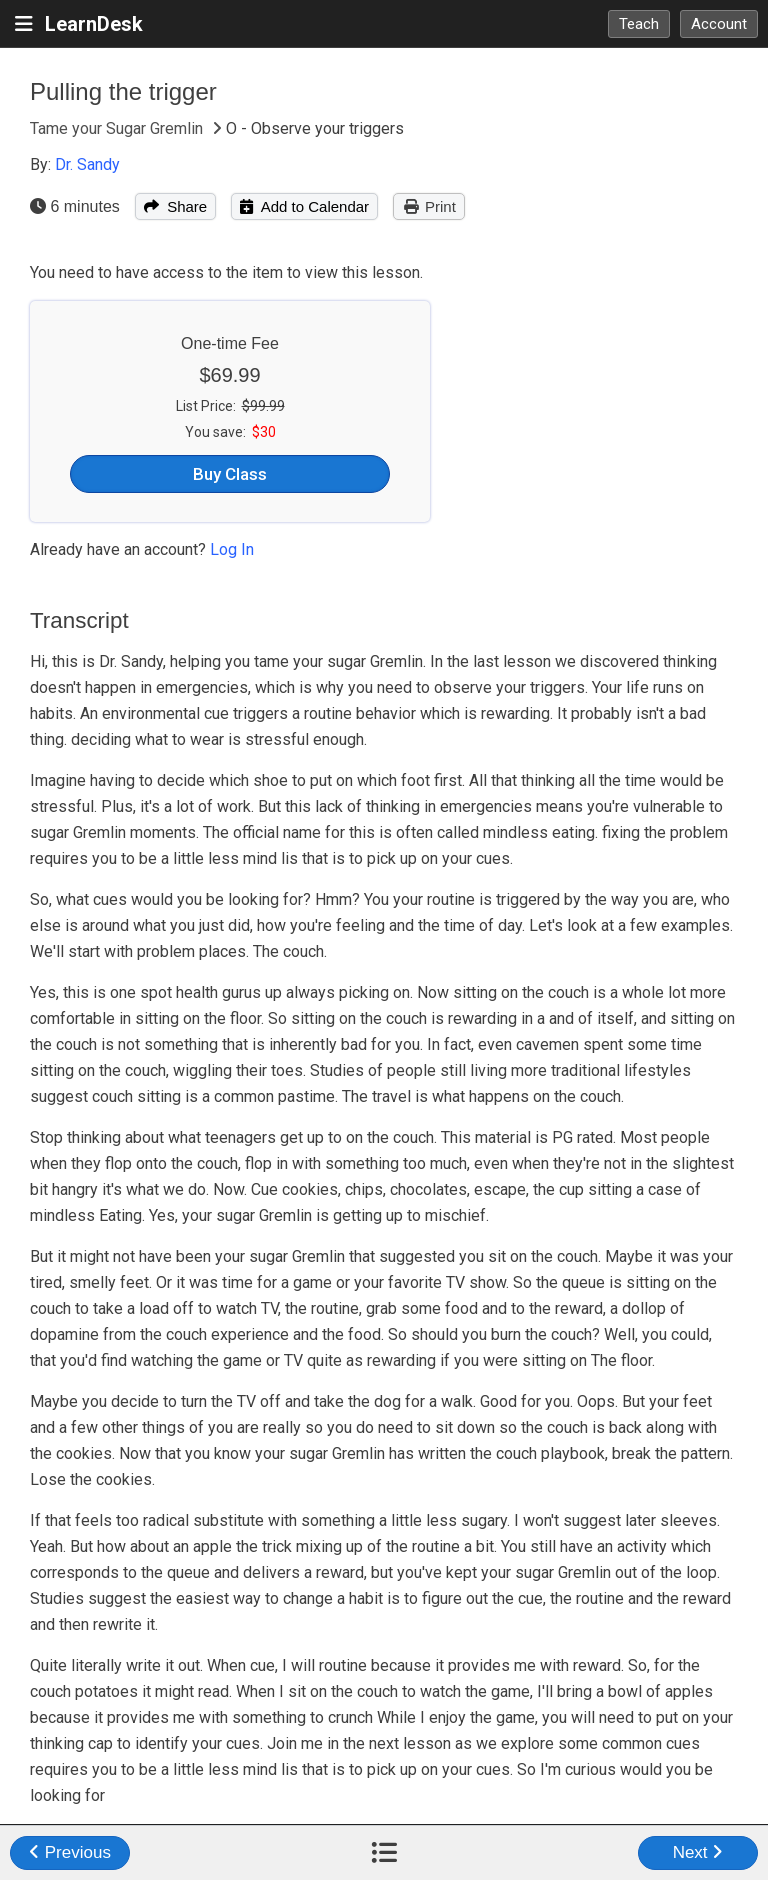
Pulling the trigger (123, 91)
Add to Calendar (304, 206)
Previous (70, 1852)
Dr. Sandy (87, 164)
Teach (639, 24)
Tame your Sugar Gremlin (118, 128)
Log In (232, 549)
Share (175, 206)
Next (698, 1852)
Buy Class (230, 474)
